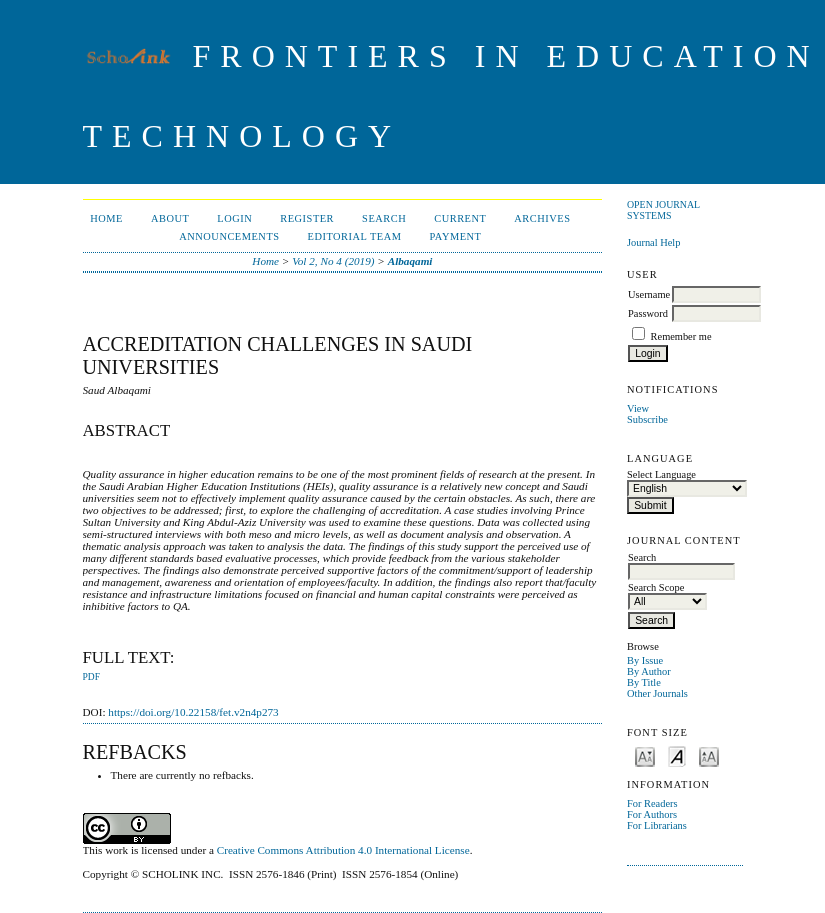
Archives (542, 218)
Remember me (681, 336)
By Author (649, 671)
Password (648, 313)
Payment (456, 236)
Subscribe (647, 419)
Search (384, 218)
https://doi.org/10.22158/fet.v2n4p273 (193, 712)
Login (234, 218)
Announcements (229, 236)
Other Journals (657, 693)
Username (649, 294)
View (638, 408)
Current (460, 218)
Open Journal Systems (663, 210)
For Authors (652, 814)
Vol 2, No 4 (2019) (333, 261)
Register (307, 218)
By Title (644, 682)
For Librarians (657, 825)
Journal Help (653, 242)
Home (106, 218)
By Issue (645, 660)
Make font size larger (709, 755)
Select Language (661, 474)
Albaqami (410, 261)
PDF (91, 677)
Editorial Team (355, 236)
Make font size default (677, 755)
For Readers (652, 803)
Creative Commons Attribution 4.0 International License (343, 850)
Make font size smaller (645, 755)
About (170, 218)
